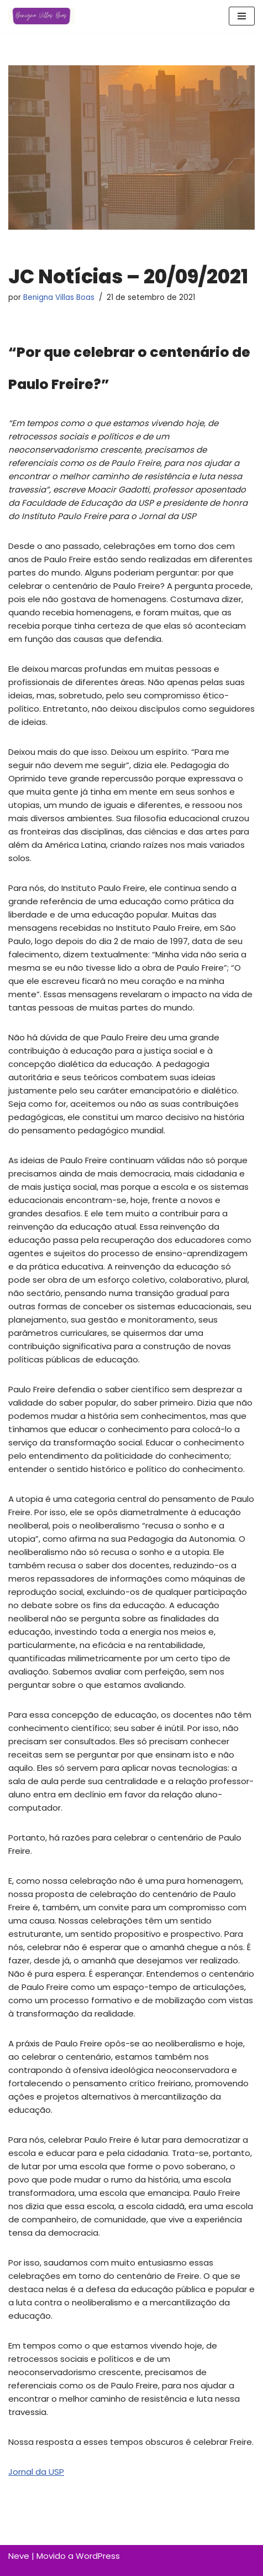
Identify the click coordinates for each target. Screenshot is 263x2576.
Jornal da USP (36, 2471)
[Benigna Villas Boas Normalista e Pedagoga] (41, 16)
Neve (18, 2556)
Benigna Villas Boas (58, 297)
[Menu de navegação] (242, 16)
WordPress (98, 2556)
